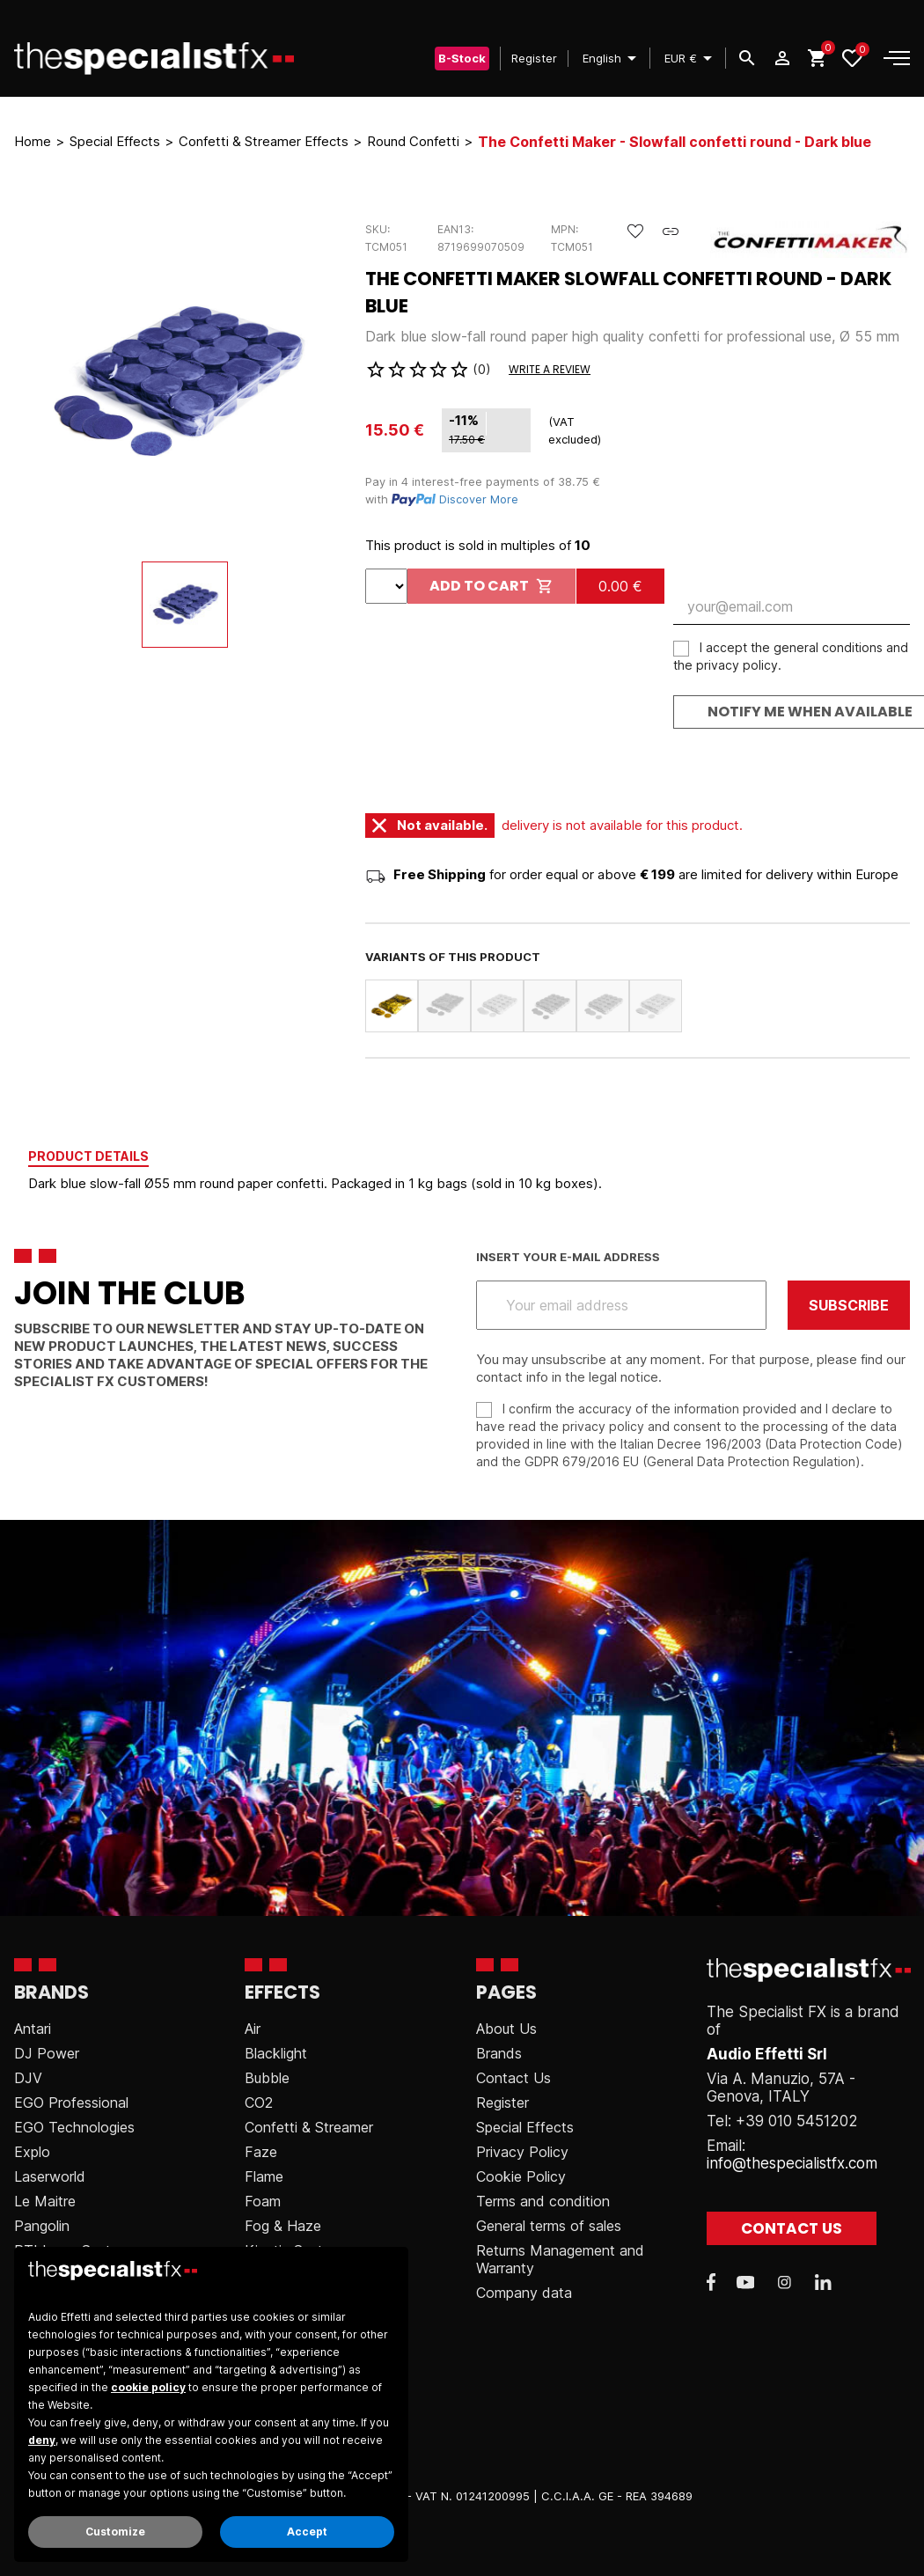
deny (41, 2440)
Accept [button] (307, 2531)
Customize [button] (115, 2531)
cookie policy (148, 2387)
